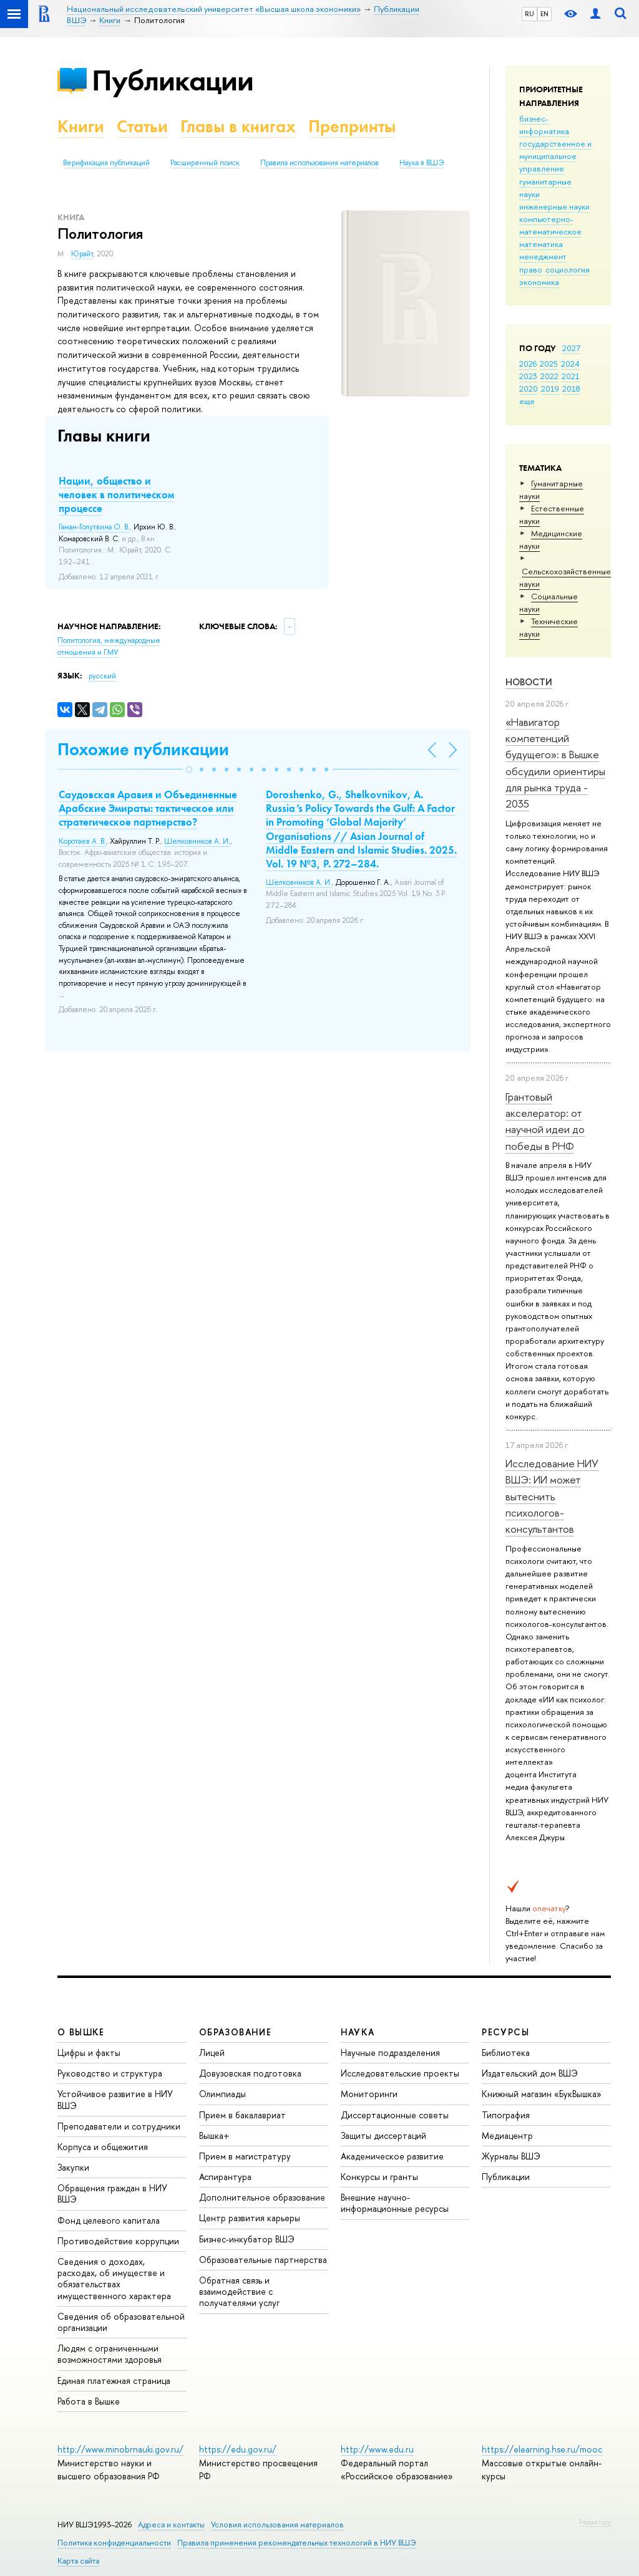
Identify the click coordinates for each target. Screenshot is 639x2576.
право (530, 269)
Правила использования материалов (319, 163)
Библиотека (506, 2052)
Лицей (212, 2052)
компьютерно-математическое (550, 225)
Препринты (352, 126)
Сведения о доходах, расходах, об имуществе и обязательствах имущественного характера (114, 2278)
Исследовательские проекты (400, 2073)
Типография (506, 2115)
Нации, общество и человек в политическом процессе (116, 494)
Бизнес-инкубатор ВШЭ (247, 2239)
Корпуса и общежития (102, 2147)
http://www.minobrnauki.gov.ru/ (120, 2449)
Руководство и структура (109, 2073)
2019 (550, 388)
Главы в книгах (238, 126)
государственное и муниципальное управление (555, 156)
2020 (528, 388)
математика (541, 243)
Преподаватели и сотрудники (118, 2126)
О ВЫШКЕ (81, 2032)
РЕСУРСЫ (505, 2032)
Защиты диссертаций (383, 2135)
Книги (80, 126)
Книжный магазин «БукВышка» (542, 2094)
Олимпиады (222, 2094)
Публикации (172, 80)
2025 (549, 363)
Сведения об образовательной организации (121, 2321)
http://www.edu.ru (377, 2449)
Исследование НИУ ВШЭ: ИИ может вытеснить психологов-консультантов (551, 1496)
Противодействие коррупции (118, 2241)
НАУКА (358, 2032)
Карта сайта (78, 2560)
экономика (539, 281)
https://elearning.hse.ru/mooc (542, 2449)
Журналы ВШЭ (511, 2156)
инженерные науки (554, 206)
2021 (571, 376)
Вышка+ (214, 2135)
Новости (528, 681)
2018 (571, 388)
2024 (570, 363)
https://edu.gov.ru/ (237, 2449)
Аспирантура (225, 2177)
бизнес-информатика (544, 125)
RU (529, 13)
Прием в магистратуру (245, 2156)
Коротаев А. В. (82, 841)
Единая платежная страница (113, 2380)
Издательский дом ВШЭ (530, 2073)
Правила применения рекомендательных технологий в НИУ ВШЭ (296, 2542)
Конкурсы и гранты (379, 2177)
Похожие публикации (143, 749)
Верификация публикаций (106, 163)
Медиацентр (507, 2135)
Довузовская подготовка (250, 2073)
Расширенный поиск (205, 163)
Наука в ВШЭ (421, 163)
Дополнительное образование (262, 2197)
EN (544, 13)
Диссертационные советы (395, 2115)
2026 (528, 363)
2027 (571, 348)
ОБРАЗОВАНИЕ (235, 2032)
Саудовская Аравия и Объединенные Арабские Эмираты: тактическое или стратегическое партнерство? (148, 808)
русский (102, 676)
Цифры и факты (88, 2052)
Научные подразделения (390, 2052)
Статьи (142, 126)
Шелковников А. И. (197, 841)
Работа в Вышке (88, 2401)
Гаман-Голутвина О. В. (94, 527)
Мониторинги (369, 2094)
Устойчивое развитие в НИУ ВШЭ (115, 2099)
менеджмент (543, 256)
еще (527, 401)
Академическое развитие (392, 2156)
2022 (549, 376)
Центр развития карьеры (249, 2218)
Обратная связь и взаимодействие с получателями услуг (239, 2291)
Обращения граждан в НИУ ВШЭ (112, 2193)
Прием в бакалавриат (242, 2115)
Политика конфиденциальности (114, 2542)
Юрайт (82, 254)
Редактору (595, 2521)
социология (567, 269)
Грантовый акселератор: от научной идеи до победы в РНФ (545, 1121)
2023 (528, 376)
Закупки (73, 2167)
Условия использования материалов (277, 2524)
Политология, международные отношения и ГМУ (108, 646)
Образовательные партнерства (263, 2259)
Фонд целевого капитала (108, 2220)
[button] (189, 769)
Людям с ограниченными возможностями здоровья (109, 2353)
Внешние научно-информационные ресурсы (395, 2202)
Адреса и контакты (171, 2524)
